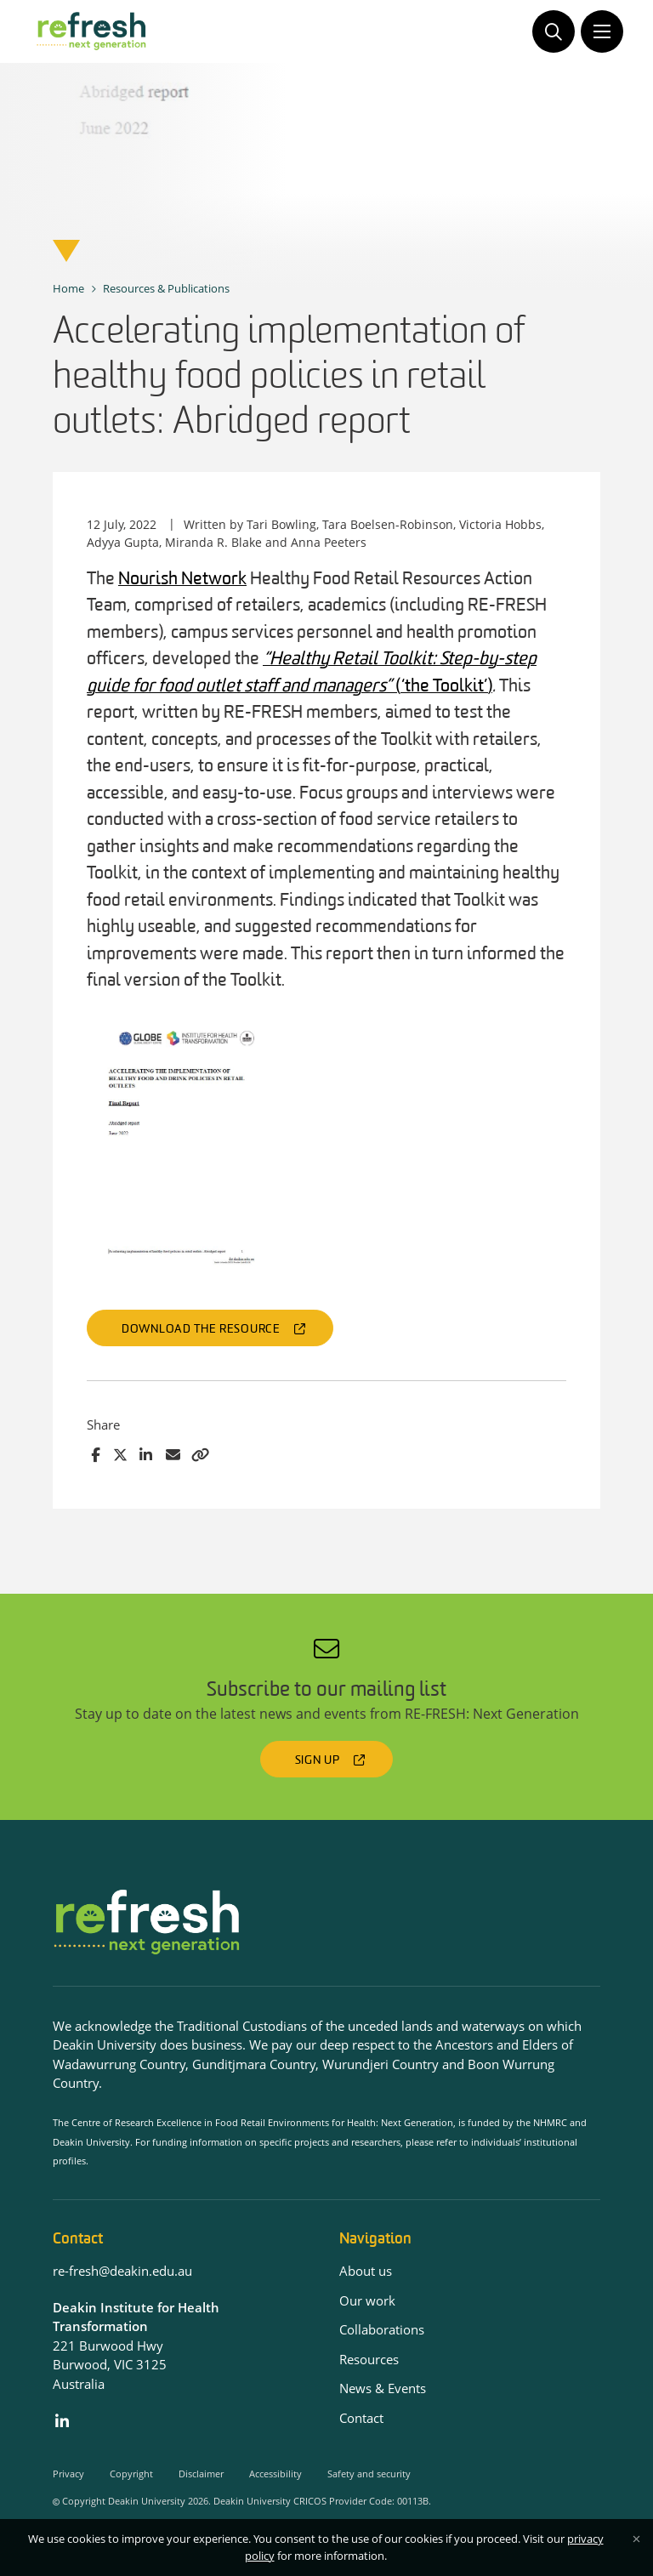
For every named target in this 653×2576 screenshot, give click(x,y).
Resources (369, 2359)
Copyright (131, 2473)
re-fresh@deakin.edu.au (122, 2270)
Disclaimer (201, 2473)
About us (365, 2270)
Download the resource (201, 1329)
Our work (367, 2300)
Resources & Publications (166, 288)
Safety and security (369, 2473)
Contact (361, 2417)
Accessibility (275, 2473)
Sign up (317, 1760)
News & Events (382, 2388)
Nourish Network (182, 580)
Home (68, 288)
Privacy (68, 2473)
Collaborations (381, 2329)
